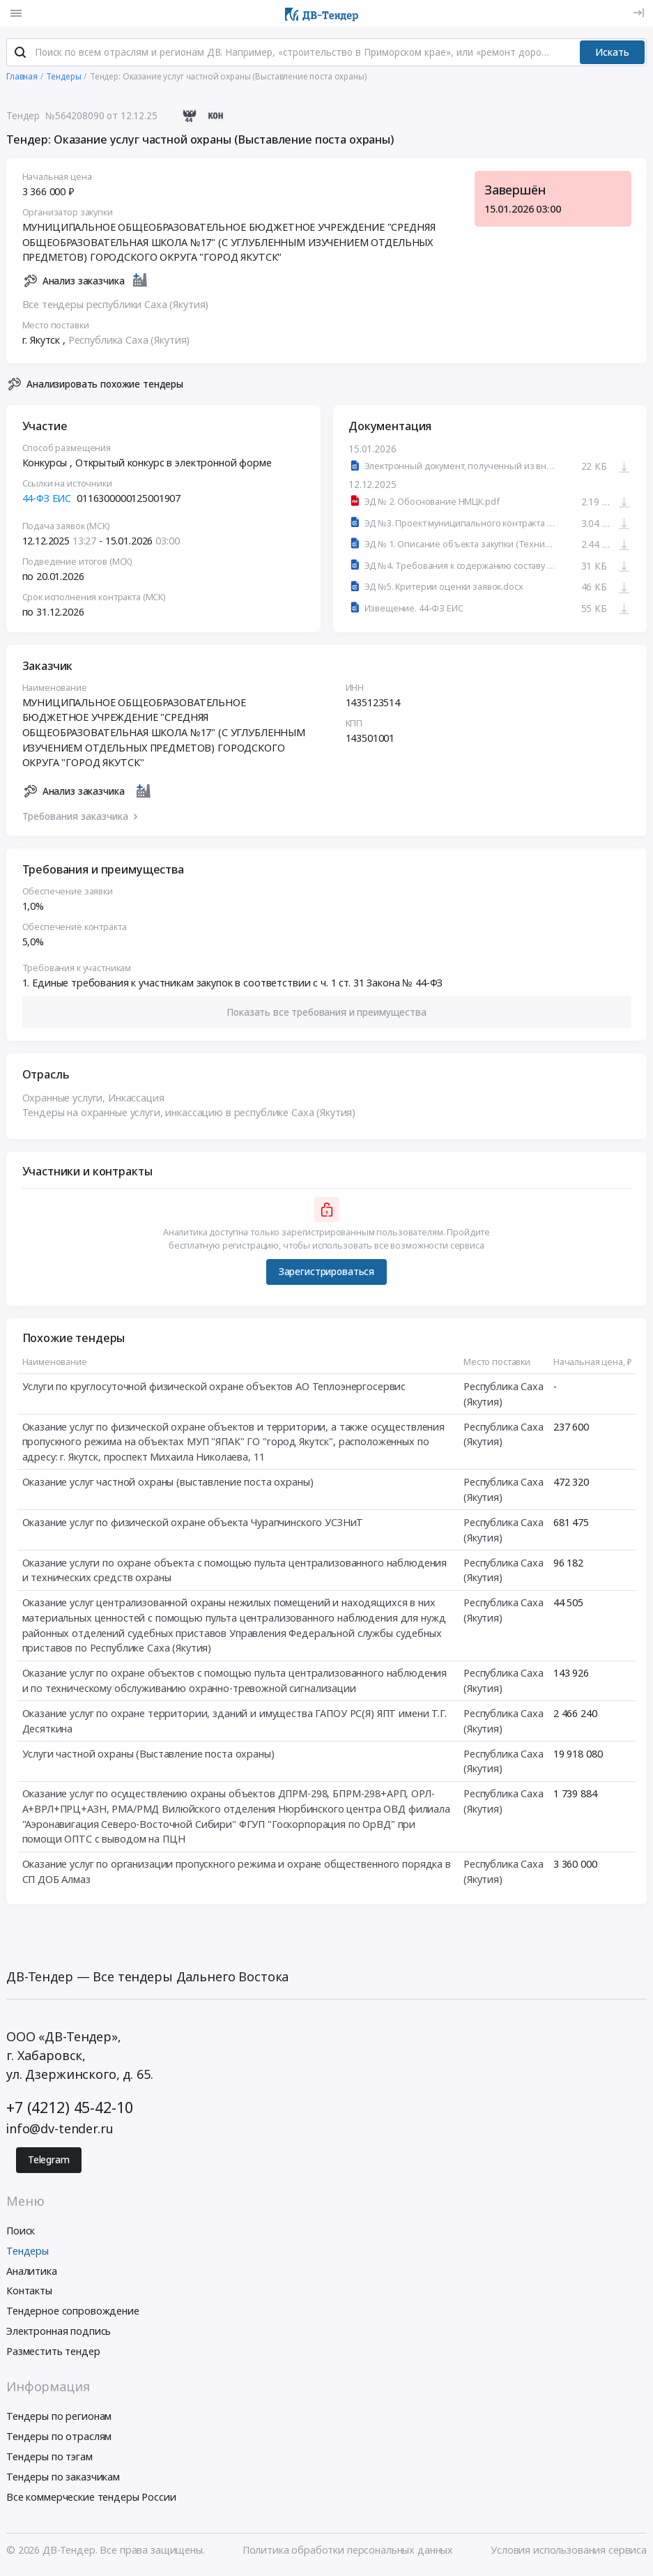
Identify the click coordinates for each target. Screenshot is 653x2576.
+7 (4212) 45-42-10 (69, 2110)
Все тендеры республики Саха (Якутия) (115, 307)
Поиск (20, 2233)
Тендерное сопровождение (72, 2313)
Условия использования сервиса (569, 2552)
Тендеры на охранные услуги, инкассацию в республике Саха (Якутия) (189, 1115)
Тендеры (27, 2252)
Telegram (49, 2162)
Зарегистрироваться (326, 1274)
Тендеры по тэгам (49, 2459)
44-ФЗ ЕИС (47, 501)
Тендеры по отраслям (59, 2439)
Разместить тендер (53, 2353)
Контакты (29, 2293)
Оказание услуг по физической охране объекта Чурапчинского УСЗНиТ (193, 1525)
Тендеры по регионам (59, 2418)
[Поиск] (20, 55)
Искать (612, 54)
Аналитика (31, 2273)
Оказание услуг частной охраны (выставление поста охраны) (168, 1484)
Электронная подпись (58, 2333)
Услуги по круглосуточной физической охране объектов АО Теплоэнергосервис (214, 1389)
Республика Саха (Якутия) (129, 342)
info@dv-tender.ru (60, 2130)
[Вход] (639, 13)
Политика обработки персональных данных (348, 2552)
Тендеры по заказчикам (63, 2478)
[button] (326, 1014)
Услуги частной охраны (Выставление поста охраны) (148, 1756)
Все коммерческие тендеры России (91, 2499)
